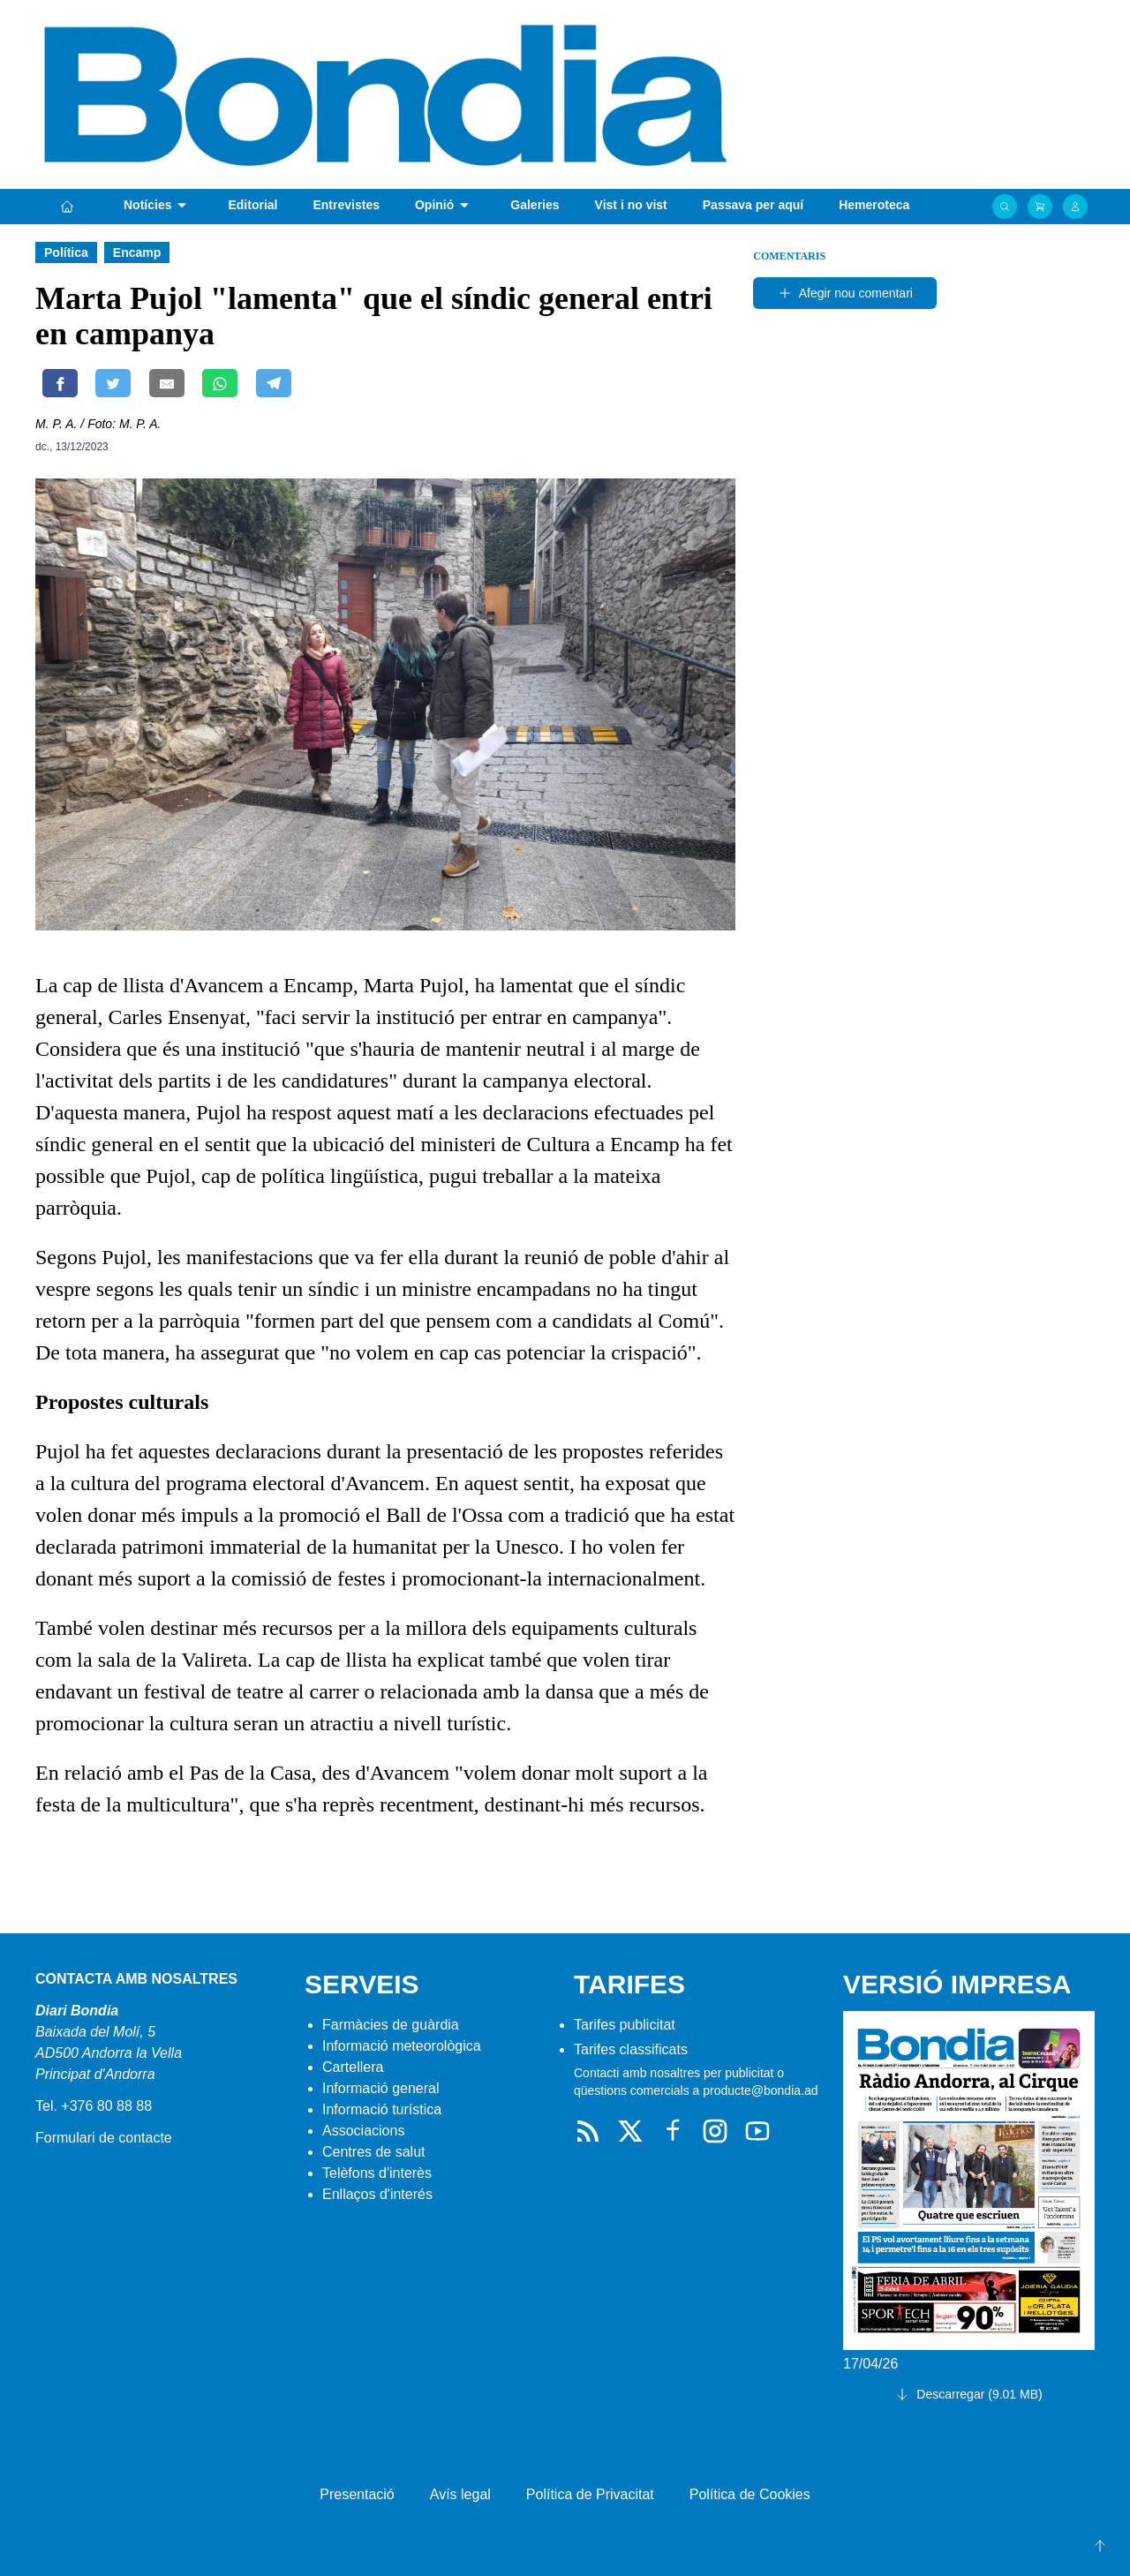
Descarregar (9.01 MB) (968, 2394)
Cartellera (352, 2067)
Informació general (381, 2088)
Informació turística (381, 2109)
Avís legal (460, 2494)
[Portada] (67, 206)
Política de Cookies (749, 2494)
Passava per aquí (753, 205)
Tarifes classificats (631, 2049)
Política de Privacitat (590, 2494)
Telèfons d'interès (377, 2173)
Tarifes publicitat (624, 2024)
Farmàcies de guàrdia (390, 2024)
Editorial (252, 205)
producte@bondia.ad (760, 2090)
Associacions (363, 2130)
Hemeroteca (874, 205)
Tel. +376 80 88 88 (93, 2105)
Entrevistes (346, 205)
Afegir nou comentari (845, 293)
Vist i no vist (631, 205)
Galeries (534, 205)
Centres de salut (374, 2151)
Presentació (357, 2494)
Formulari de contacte (103, 2137)
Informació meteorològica (401, 2045)
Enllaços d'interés (377, 2194)
